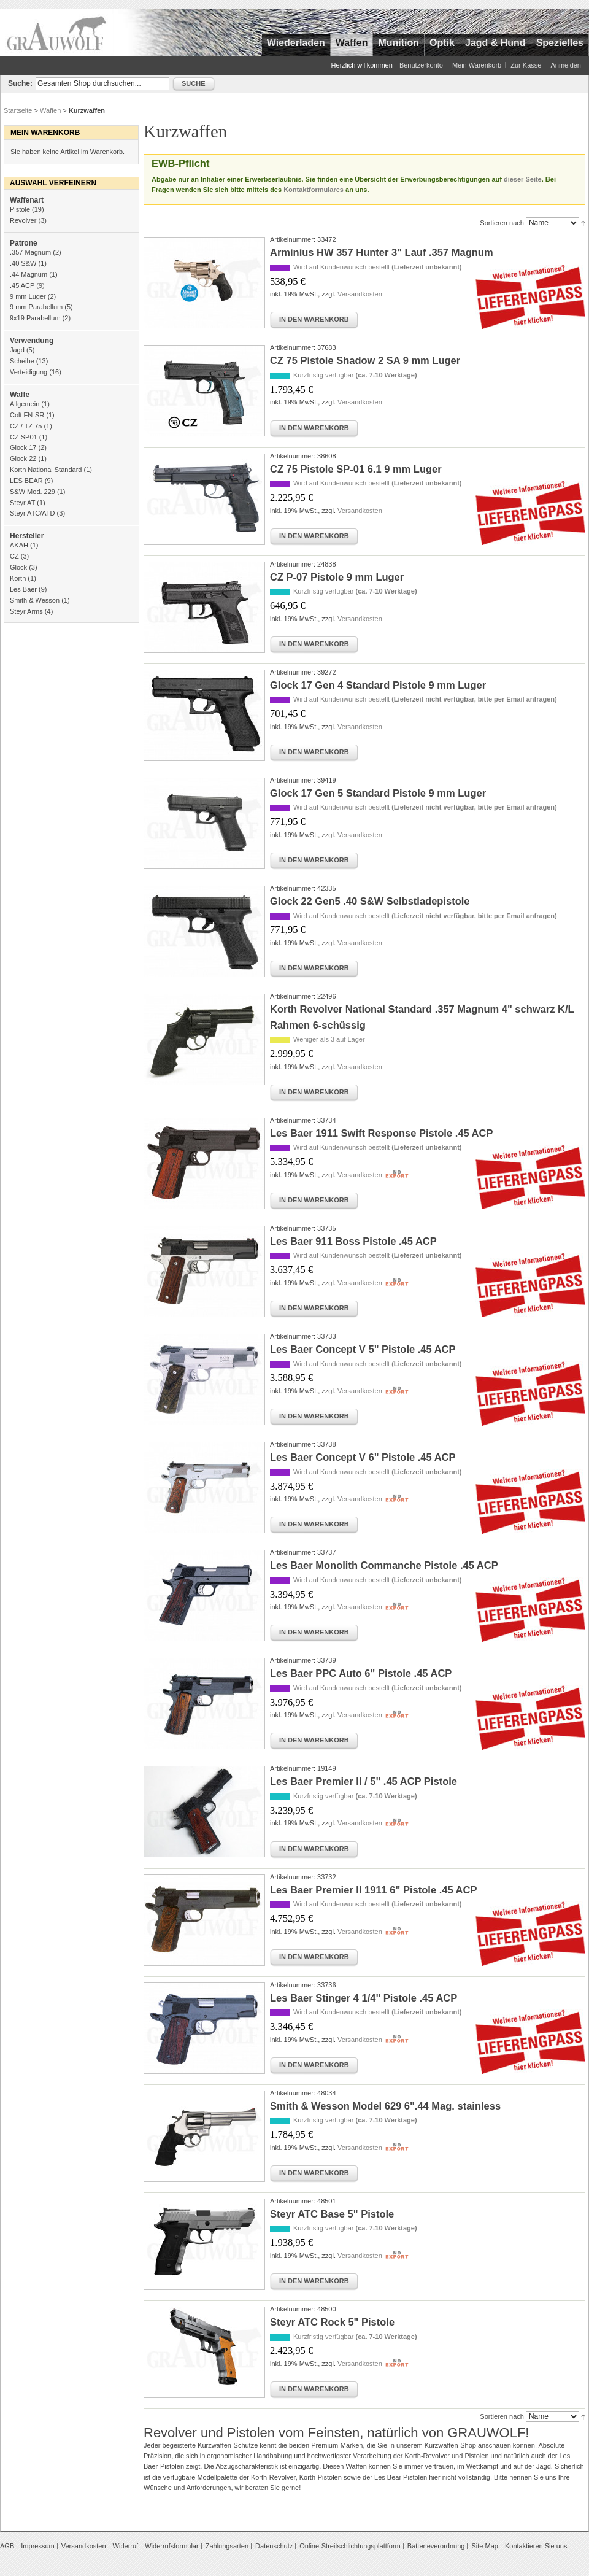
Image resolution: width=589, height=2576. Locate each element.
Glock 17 (23, 447)
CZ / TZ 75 (26, 426)
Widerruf (126, 2546)
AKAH (19, 545)
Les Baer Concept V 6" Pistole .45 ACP (362, 1457)
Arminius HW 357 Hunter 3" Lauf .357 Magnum (381, 252)
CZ (14, 556)
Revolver (23, 220)
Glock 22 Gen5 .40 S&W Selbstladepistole (370, 901)
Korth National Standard (46, 469)
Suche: (20, 83)
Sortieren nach (502, 222)
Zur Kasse (525, 65)
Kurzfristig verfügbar (355, 375)
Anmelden (565, 65)
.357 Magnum (30, 252)
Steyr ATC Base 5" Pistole (332, 2213)
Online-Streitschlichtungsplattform (349, 2546)
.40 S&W (23, 263)
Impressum (37, 2546)
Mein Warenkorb (476, 65)
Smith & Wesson (35, 600)
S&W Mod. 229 (32, 491)
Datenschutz (274, 2546)
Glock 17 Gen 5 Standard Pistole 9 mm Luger (378, 793)
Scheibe (22, 361)
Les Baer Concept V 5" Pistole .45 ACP (362, 1349)
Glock (18, 567)
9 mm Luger (28, 296)
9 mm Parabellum (36, 307)
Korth (18, 578)
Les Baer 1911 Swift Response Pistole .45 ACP (381, 1133)
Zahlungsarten (227, 2546)
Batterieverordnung (436, 2546)
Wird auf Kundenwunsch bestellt (377, 267)
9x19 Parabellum (35, 318)
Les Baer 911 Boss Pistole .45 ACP (353, 1241)
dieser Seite (523, 179)
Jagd (17, 350)
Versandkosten (359, 294)
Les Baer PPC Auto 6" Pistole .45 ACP (361, 1673)
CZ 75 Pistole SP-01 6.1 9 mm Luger (356, 468)
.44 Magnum (28, 274)
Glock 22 (23, 458)
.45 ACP (22, 285)
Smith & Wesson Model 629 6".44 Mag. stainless (385, 2105)
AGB (7, 2546)
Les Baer (23, 589)
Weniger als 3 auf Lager (329, 1039)
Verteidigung (28, 372)
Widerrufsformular (171, 2546)
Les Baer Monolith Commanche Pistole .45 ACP (384, 1565)
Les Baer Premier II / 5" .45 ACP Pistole (363, 1781)
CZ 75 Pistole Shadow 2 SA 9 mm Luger (365, 360)
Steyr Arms (26, 611)
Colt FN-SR (27, 415)
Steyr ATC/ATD (32, 513)
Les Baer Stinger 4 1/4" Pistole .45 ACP (363, 1997)
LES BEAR (26, 480)
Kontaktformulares (313, 189)
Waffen (50, 110)
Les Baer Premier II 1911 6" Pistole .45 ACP (373, 1889)
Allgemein (24, 404)
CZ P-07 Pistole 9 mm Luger (337, 576)
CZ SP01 (23, 437)
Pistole (20, 209)
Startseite (18, 110)
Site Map (484, 2546)
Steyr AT (22, 502)
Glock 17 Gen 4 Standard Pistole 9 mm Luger (378, 684)
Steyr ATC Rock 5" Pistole (332, 2321)
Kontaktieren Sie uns (536, 2546)
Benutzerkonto (421, 65)
